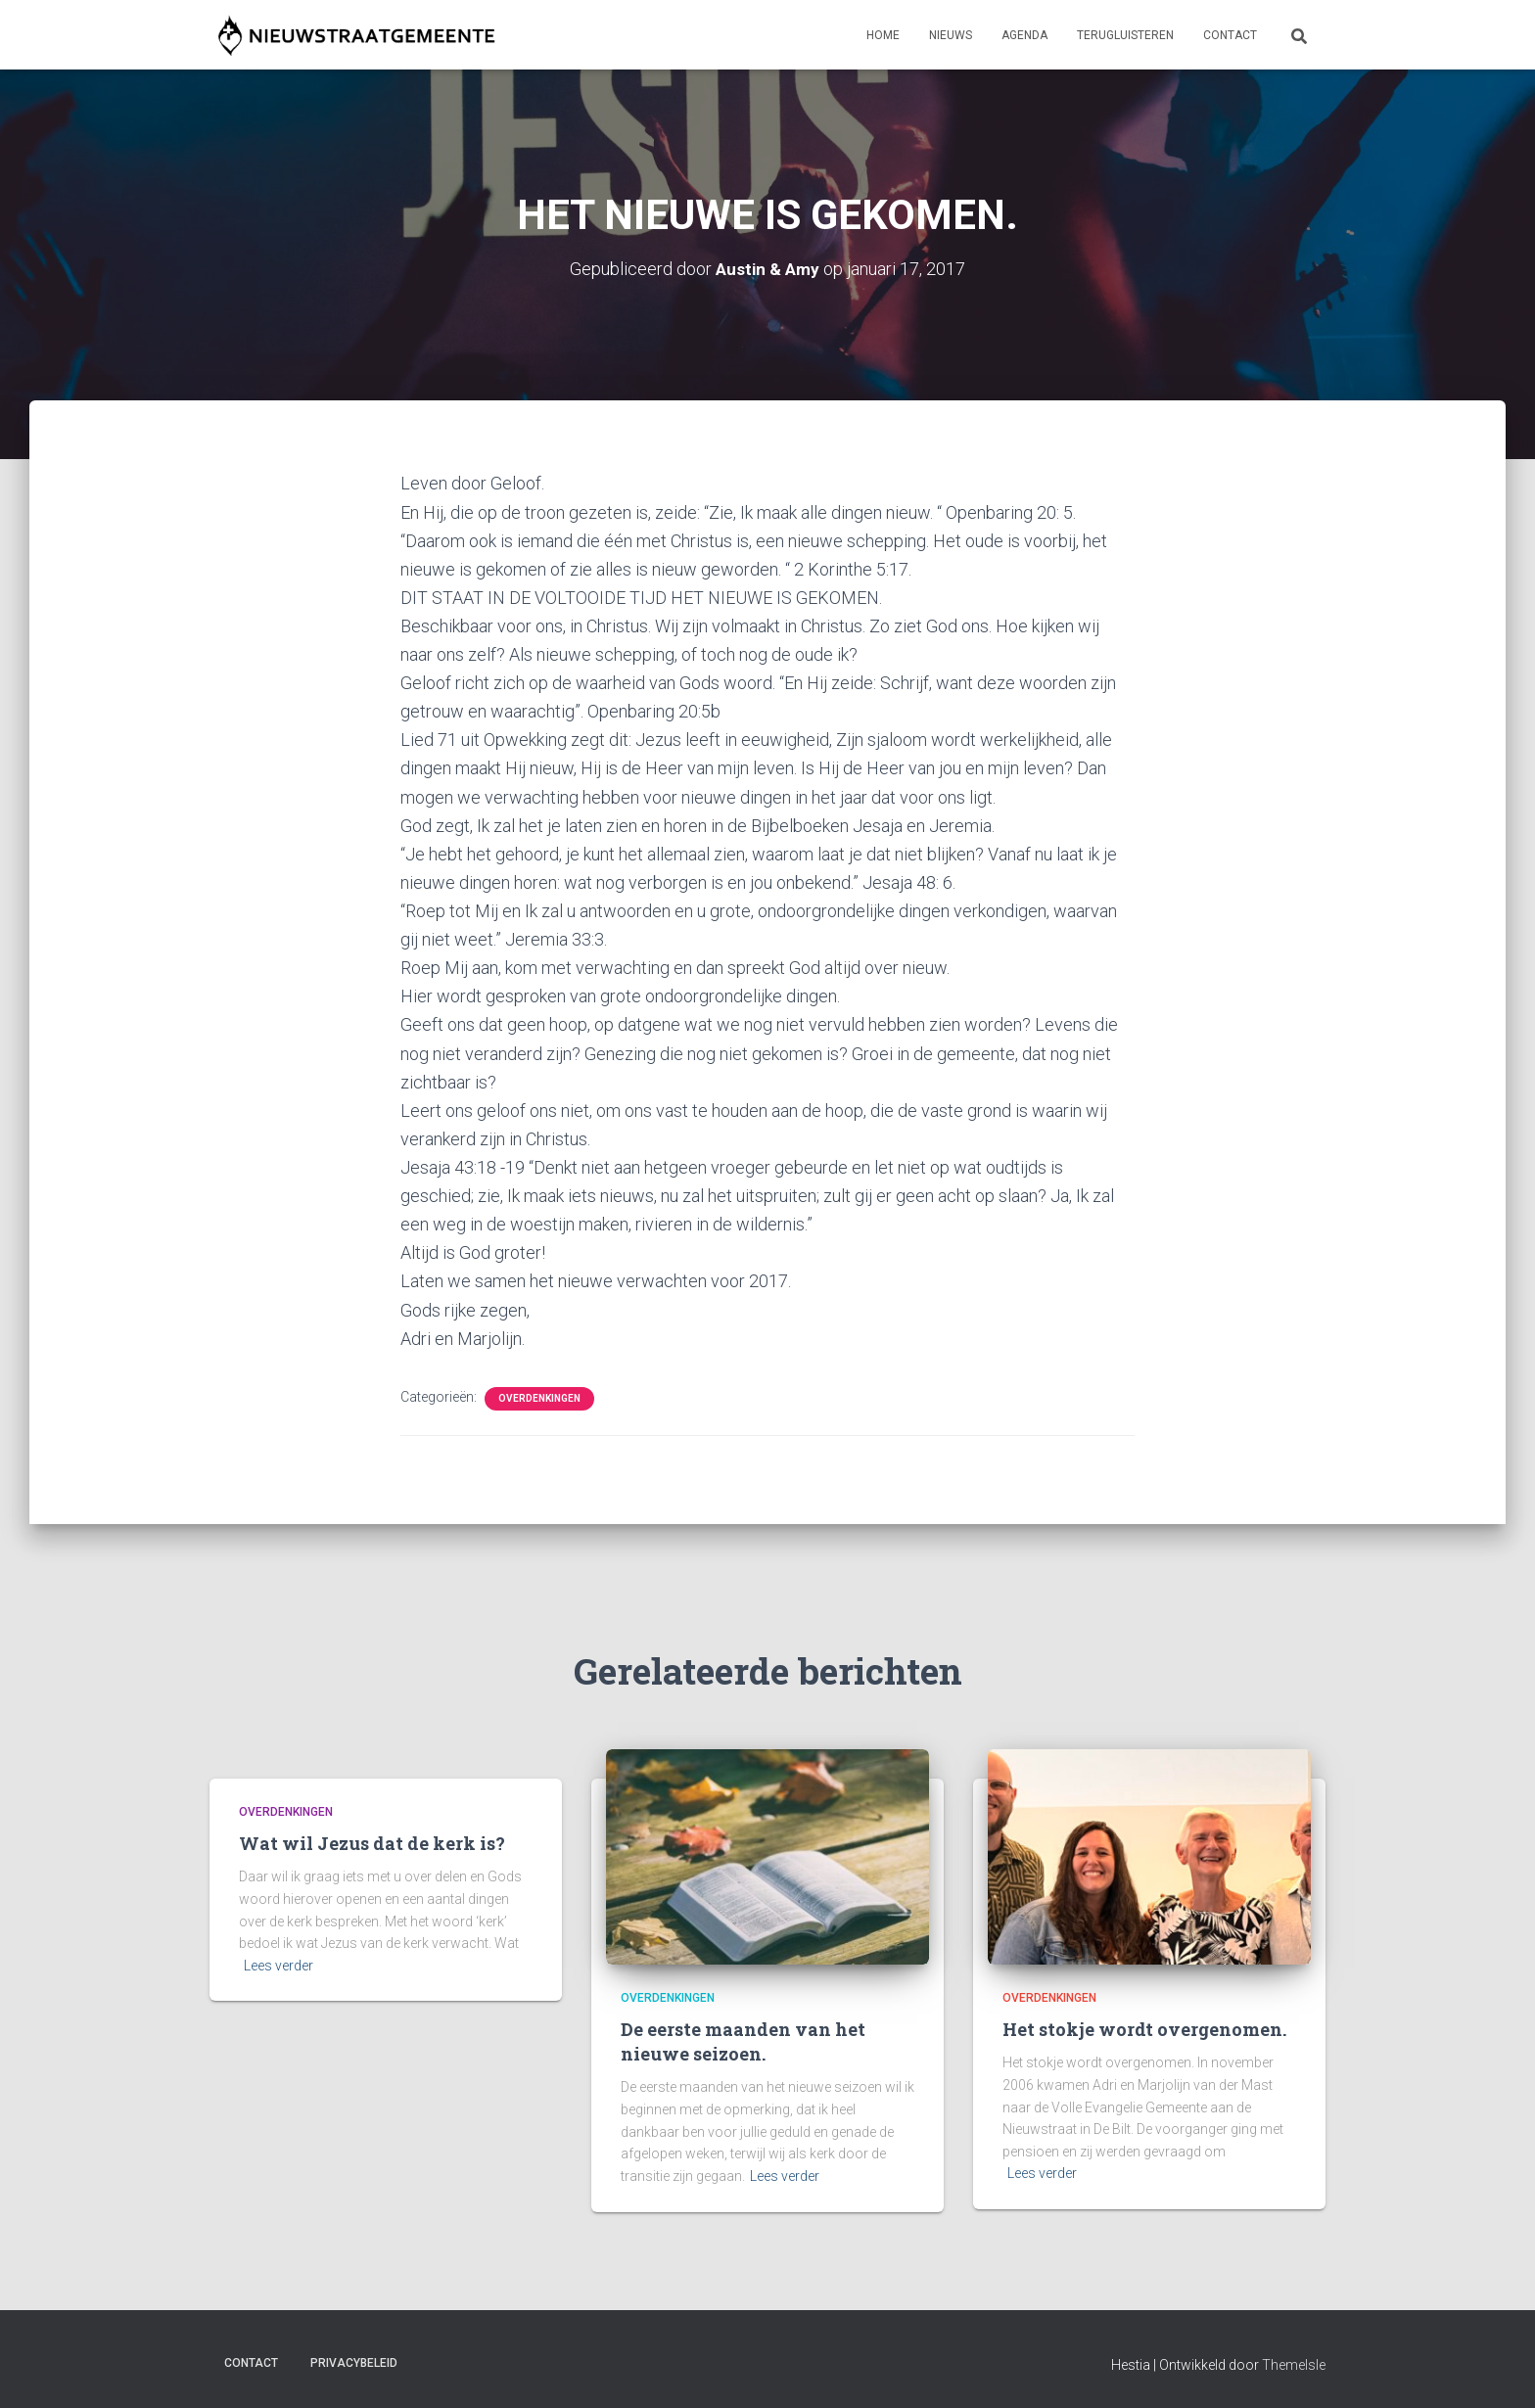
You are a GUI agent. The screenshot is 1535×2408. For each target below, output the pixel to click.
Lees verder (278, 1965)
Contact (1230, 35)
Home (883, 35)
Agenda (1024, 35)
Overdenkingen (539, 1397)
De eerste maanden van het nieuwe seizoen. (743, 2041)
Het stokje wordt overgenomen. (1144, 2029)
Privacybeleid (353, 2362)
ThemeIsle (1294, 2364)
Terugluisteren (1125, 35)
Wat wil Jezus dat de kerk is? (372, 1843)
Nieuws (950, 35)
